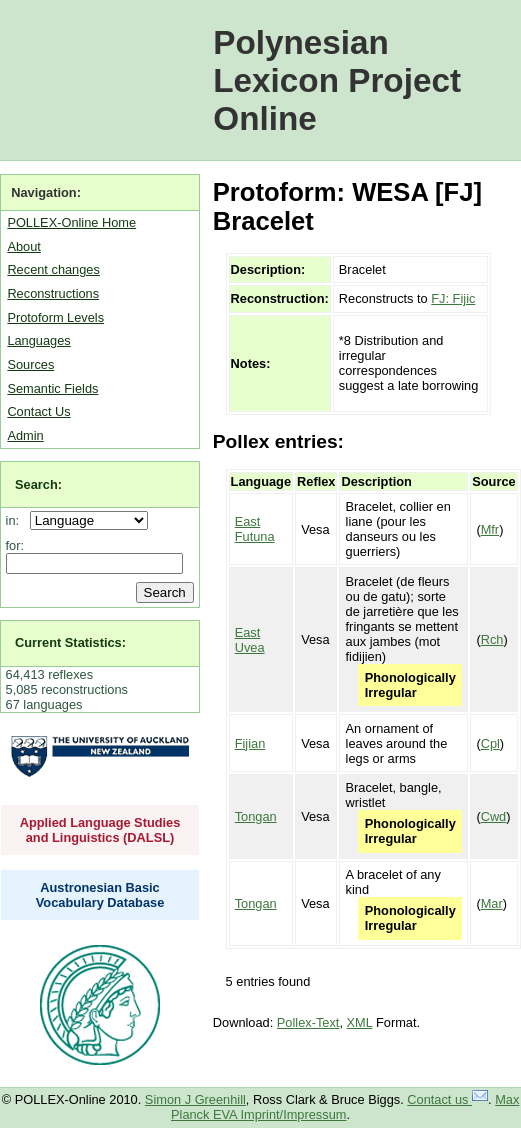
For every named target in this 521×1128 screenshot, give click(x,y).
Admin (25, 435)
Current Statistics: (70, 642)
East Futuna (255, 529)
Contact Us (38, 411)
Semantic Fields (52, 388)
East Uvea (250, 640)
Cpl (490, 743)
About (23, 246)
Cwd (494, 816)
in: (16, 520)
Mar (492, 903)
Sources (30, 364)
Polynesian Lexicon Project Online (337, 80)
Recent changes (53, 269)
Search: (38, 484)
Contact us (447, 1099)
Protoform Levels (55, 317)
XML (360, 1022)
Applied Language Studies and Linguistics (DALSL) (100, 830)
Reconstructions (53, 293)
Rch (492, 639)
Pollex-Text (308, 1022)
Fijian (250, 743)
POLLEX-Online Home (71, 222)
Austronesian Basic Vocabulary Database (100, 895)
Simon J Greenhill (195, 1099)
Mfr (490, 529)
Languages (38, 340)
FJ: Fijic (453, 298)
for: (15, 545)
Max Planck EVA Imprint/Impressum (345, 1107)
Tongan (256, 816)
